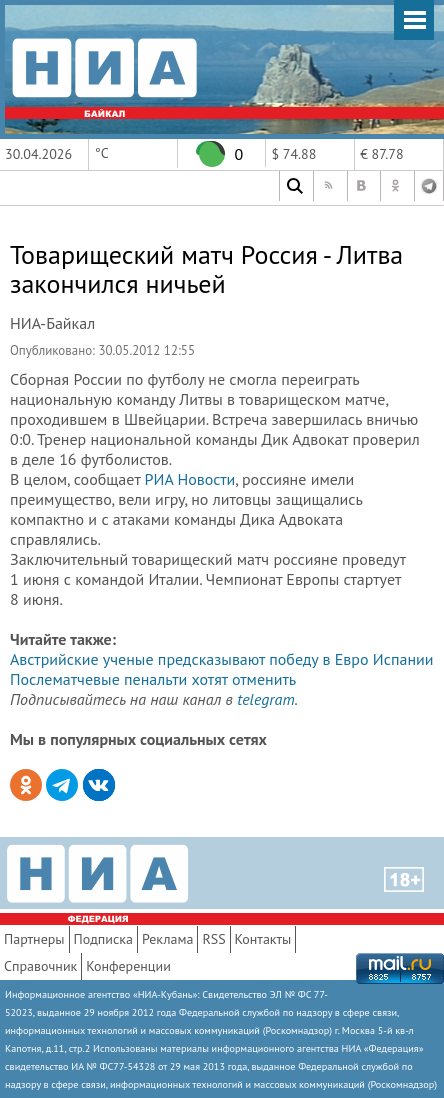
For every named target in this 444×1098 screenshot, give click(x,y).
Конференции (128, 966)
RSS (213, 939)
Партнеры (34, 939)
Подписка (103, 939)
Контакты (263, 939)
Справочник (40, 966)
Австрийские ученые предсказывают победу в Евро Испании (222, 659)
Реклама (168, 939)
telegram (265, 699)
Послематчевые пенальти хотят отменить (153, 679)
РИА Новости (190, 479)
